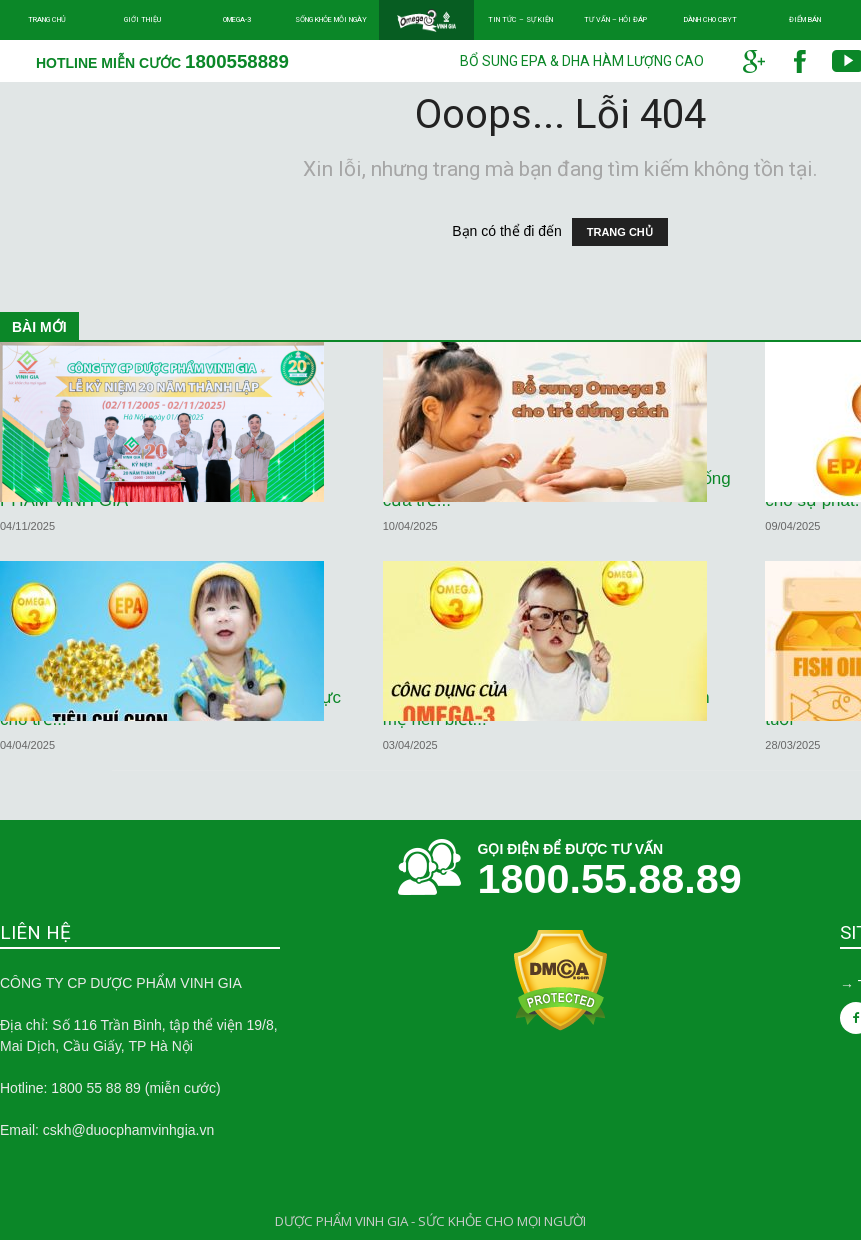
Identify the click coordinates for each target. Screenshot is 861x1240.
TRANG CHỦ (620, 232)
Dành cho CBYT (710, 19)
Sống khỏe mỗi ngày (331, 19)
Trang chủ (47, 19)
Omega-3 (237, 19)
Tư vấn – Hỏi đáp (615, 19)
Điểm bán (805, 19)
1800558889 (237, 61)
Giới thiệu (142, 19)
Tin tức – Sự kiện (520, 19)
